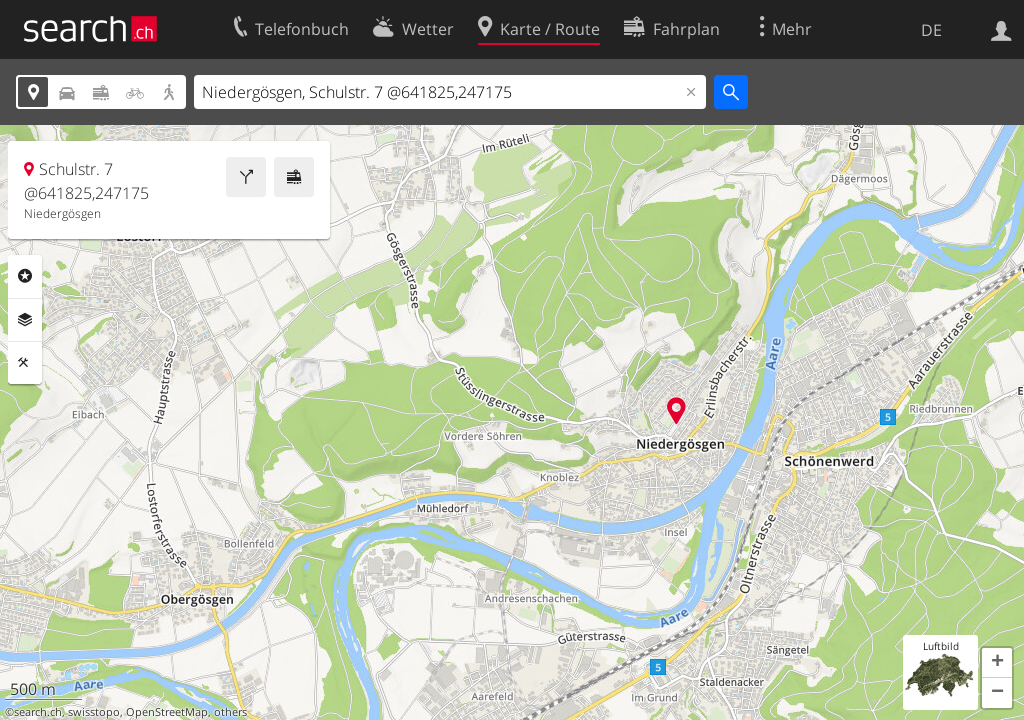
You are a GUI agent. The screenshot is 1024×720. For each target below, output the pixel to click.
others (230, 712)
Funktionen (25, 363)
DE (931, 30)
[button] (997, 663)
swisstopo (94, 712)
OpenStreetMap (167, 712)
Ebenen (25, 320)
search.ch (38, 712)
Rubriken (25, 276)
